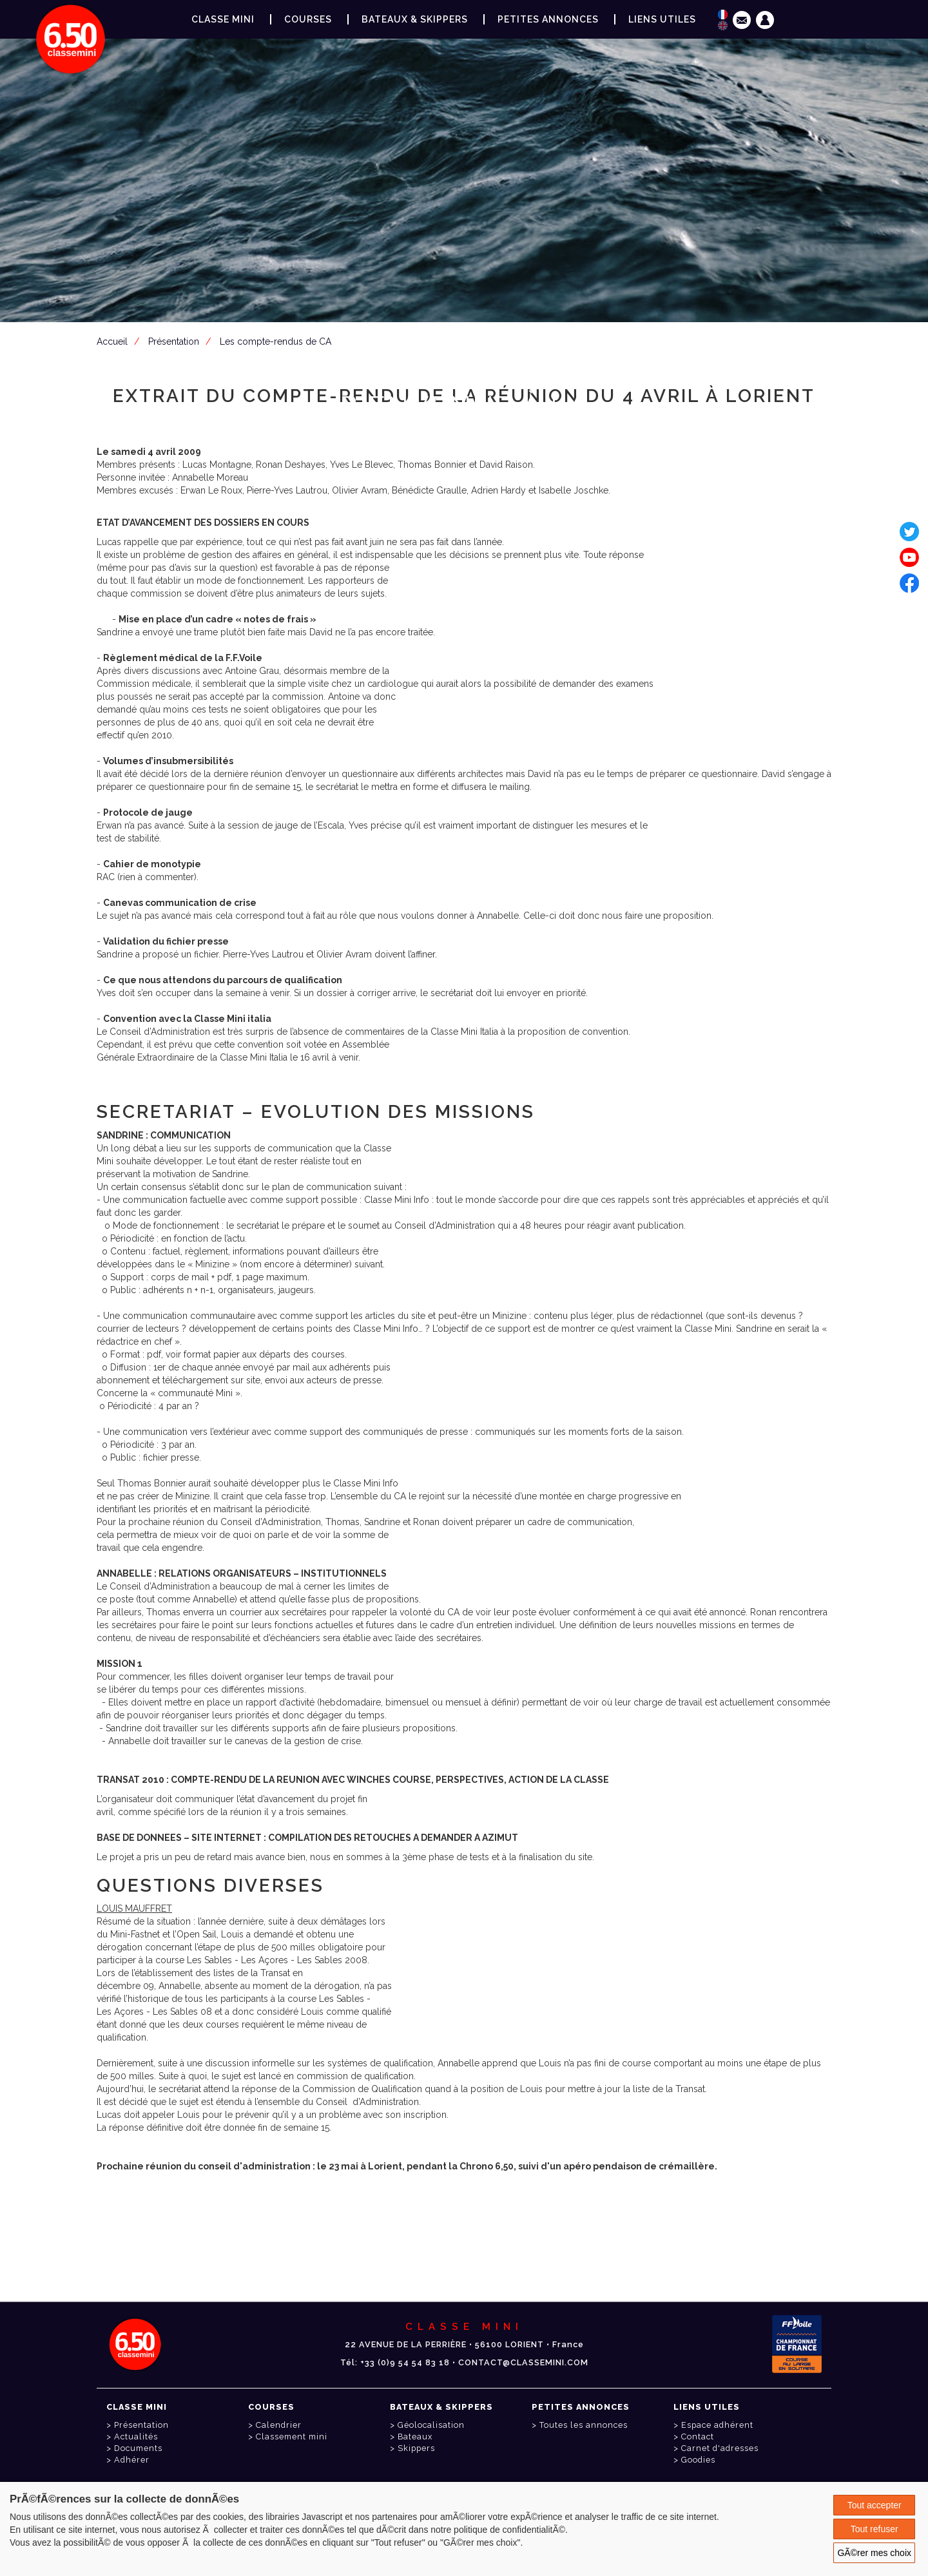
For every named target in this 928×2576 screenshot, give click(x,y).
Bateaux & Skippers (415, 19)
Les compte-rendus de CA (275, 341)
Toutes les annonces (583, 2425)
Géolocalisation (431, 2425)
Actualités (136, 2436)
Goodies (698, 2460)
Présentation (173, 341)
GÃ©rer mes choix (874, 2553)
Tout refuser (874, 2529)
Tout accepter (874, 2505)
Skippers (416, 2448)
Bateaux (415, 2436)
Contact (697, 2436)
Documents (138, 2448)
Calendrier (279, 2425)
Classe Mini (223, 19)
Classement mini (291, 2436)
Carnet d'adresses (720, 2448)
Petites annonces (548, 19)
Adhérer (132, 2460)
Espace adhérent (466, 513)
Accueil (112, 341)
